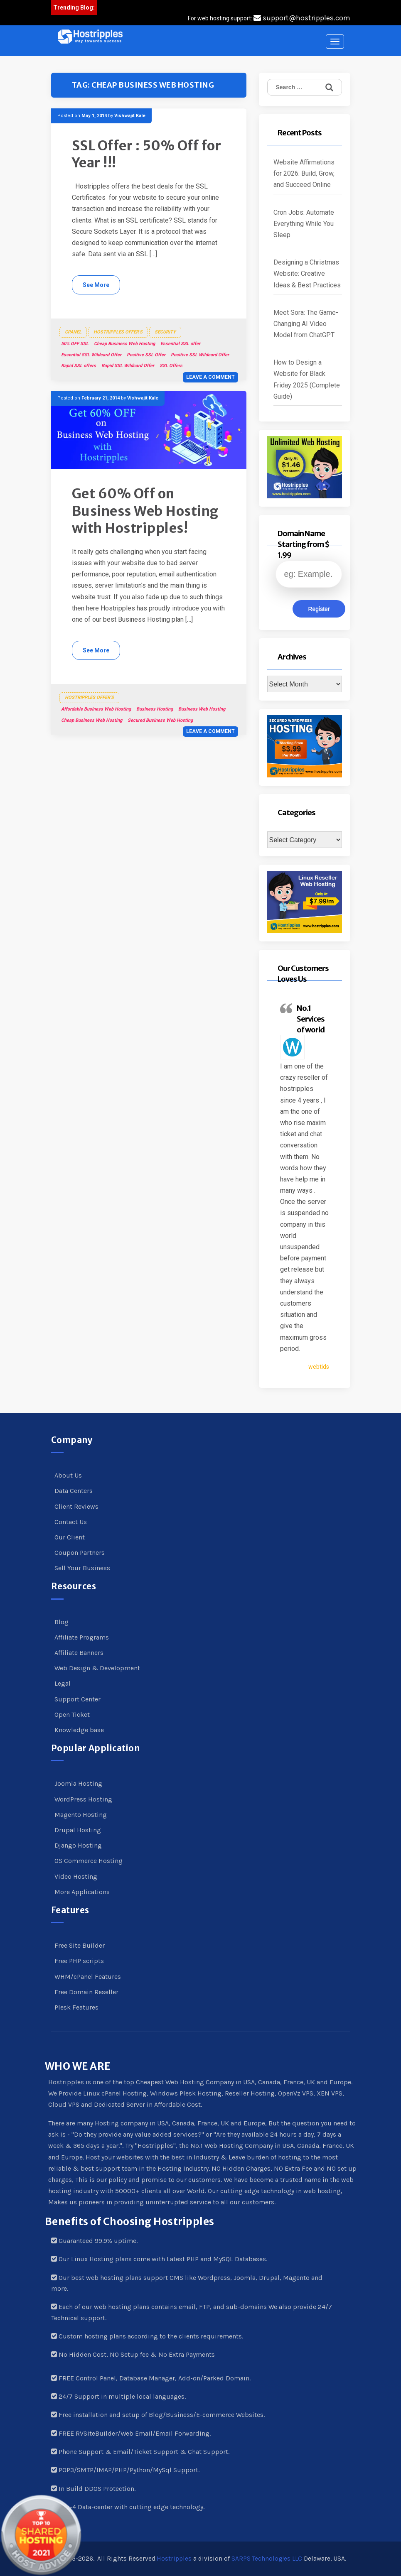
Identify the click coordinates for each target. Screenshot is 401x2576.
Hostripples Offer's (118, 332)
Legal (62, 1683)
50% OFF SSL (75, 343)
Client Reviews (76, 1506)
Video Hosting (75, 1876)
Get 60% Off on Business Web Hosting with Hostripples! (145, 511)
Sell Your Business (82, 1568)
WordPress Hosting (83, 1799)
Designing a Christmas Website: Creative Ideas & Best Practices (307, 273)
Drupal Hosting (77, 1830)
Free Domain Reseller (86, 1992)
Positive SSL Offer (146, 355)
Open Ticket (72, 1714)
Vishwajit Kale (129, 115)
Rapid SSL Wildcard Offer (127, 365)
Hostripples (174, 2558)
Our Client (69, 1537)
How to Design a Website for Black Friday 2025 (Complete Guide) (306, 379)
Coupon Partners (79, 1552)
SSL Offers (171, 365)
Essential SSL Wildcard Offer (91, 355)
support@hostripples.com (301, 17)
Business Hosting (154, 709)
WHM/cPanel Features (87, 1976)
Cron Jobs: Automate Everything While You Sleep (303, 223)
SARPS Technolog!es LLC (266, 2558)
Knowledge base (79, 1730)
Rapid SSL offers (78, 365)
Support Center (77, 1699)
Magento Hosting (80, 1815)
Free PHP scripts (79, 1961)
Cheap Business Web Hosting (124, 343)
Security (165, 332)
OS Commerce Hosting (88, 1861)
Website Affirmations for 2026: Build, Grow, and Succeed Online (304, 173)
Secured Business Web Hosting (160, 720)
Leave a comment (210, 377)
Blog (61, 1622)
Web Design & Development (97, 1668)
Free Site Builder (79, 1945)
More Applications (82, 1892)
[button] (90, 36)
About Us (68, 1475)
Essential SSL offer (180, 343)
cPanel (73, 332)
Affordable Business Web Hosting (96, 709)
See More (96, 285)
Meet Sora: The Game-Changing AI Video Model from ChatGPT (305, 324)
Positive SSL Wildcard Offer (200, 355)
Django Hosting (78, 1845)
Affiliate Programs (81, 1637)
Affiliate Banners (78, 1653)
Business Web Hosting (201, 709)
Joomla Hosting (78, 1783)
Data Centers (73, 1491)
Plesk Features (76, 2007)
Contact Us (70, 1522)
